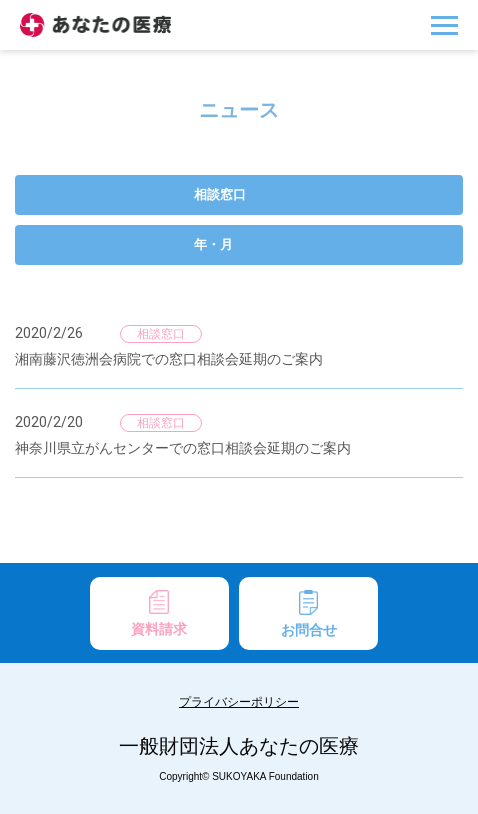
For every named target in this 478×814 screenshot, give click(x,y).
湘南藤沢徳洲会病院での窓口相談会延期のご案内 (169, 359)
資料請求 (159, 613)
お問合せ (309, 614)
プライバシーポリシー (239, 702)
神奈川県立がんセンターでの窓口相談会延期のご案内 (183, 448)
